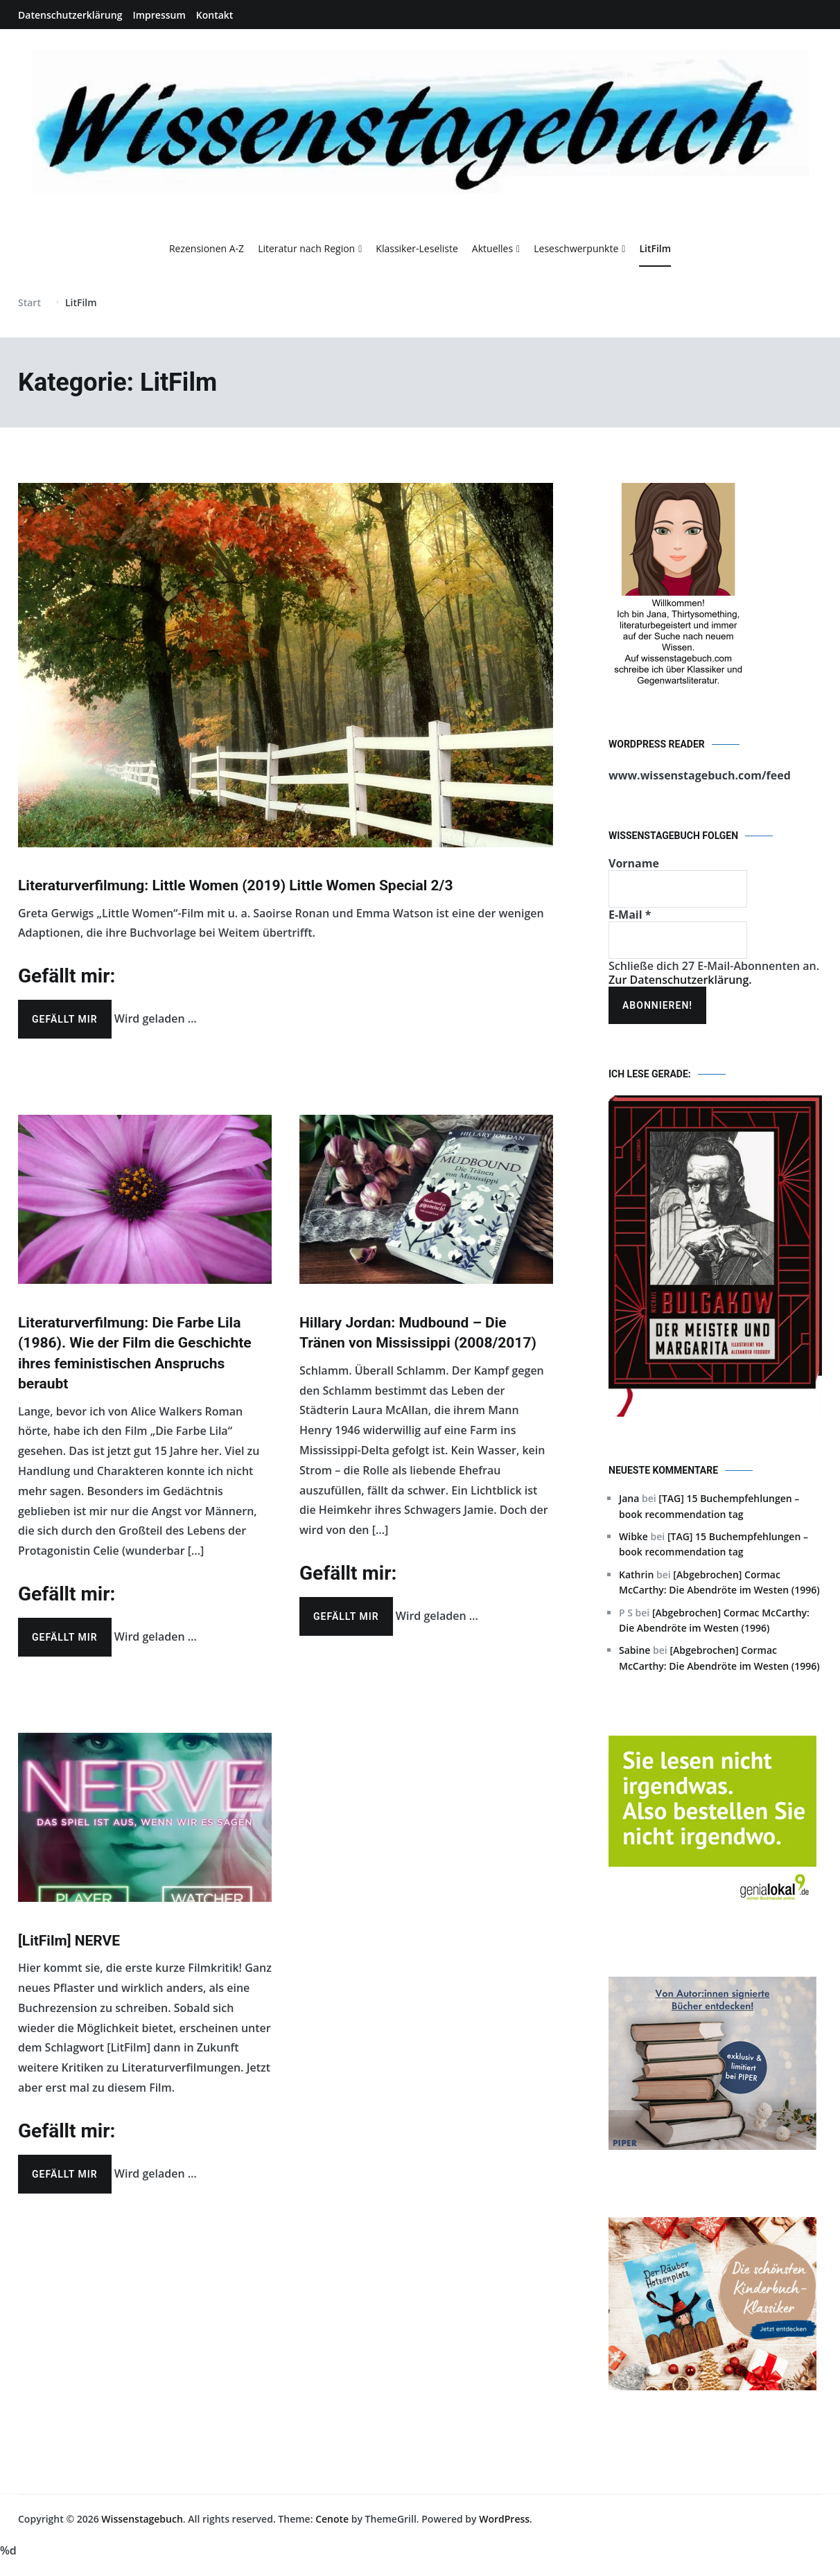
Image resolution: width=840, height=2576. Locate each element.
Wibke (633, 1536)
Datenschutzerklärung (70, 14)
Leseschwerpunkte (576, 248)
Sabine (634, 1650)
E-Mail (630, 914)
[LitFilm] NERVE (69, 1940)
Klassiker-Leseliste (417, 248)
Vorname (634, 863)
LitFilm (655, 248)
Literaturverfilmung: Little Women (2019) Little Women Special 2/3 (235, 885)
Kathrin (636, 1574)
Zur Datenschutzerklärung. (680, 979)
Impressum (158, 14)
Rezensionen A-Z (206, 248)
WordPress (504, 2518)
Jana (629, 1498)
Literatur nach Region (306, 248)
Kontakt (215, 14)
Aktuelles (492, 248)
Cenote (332, 2518)
